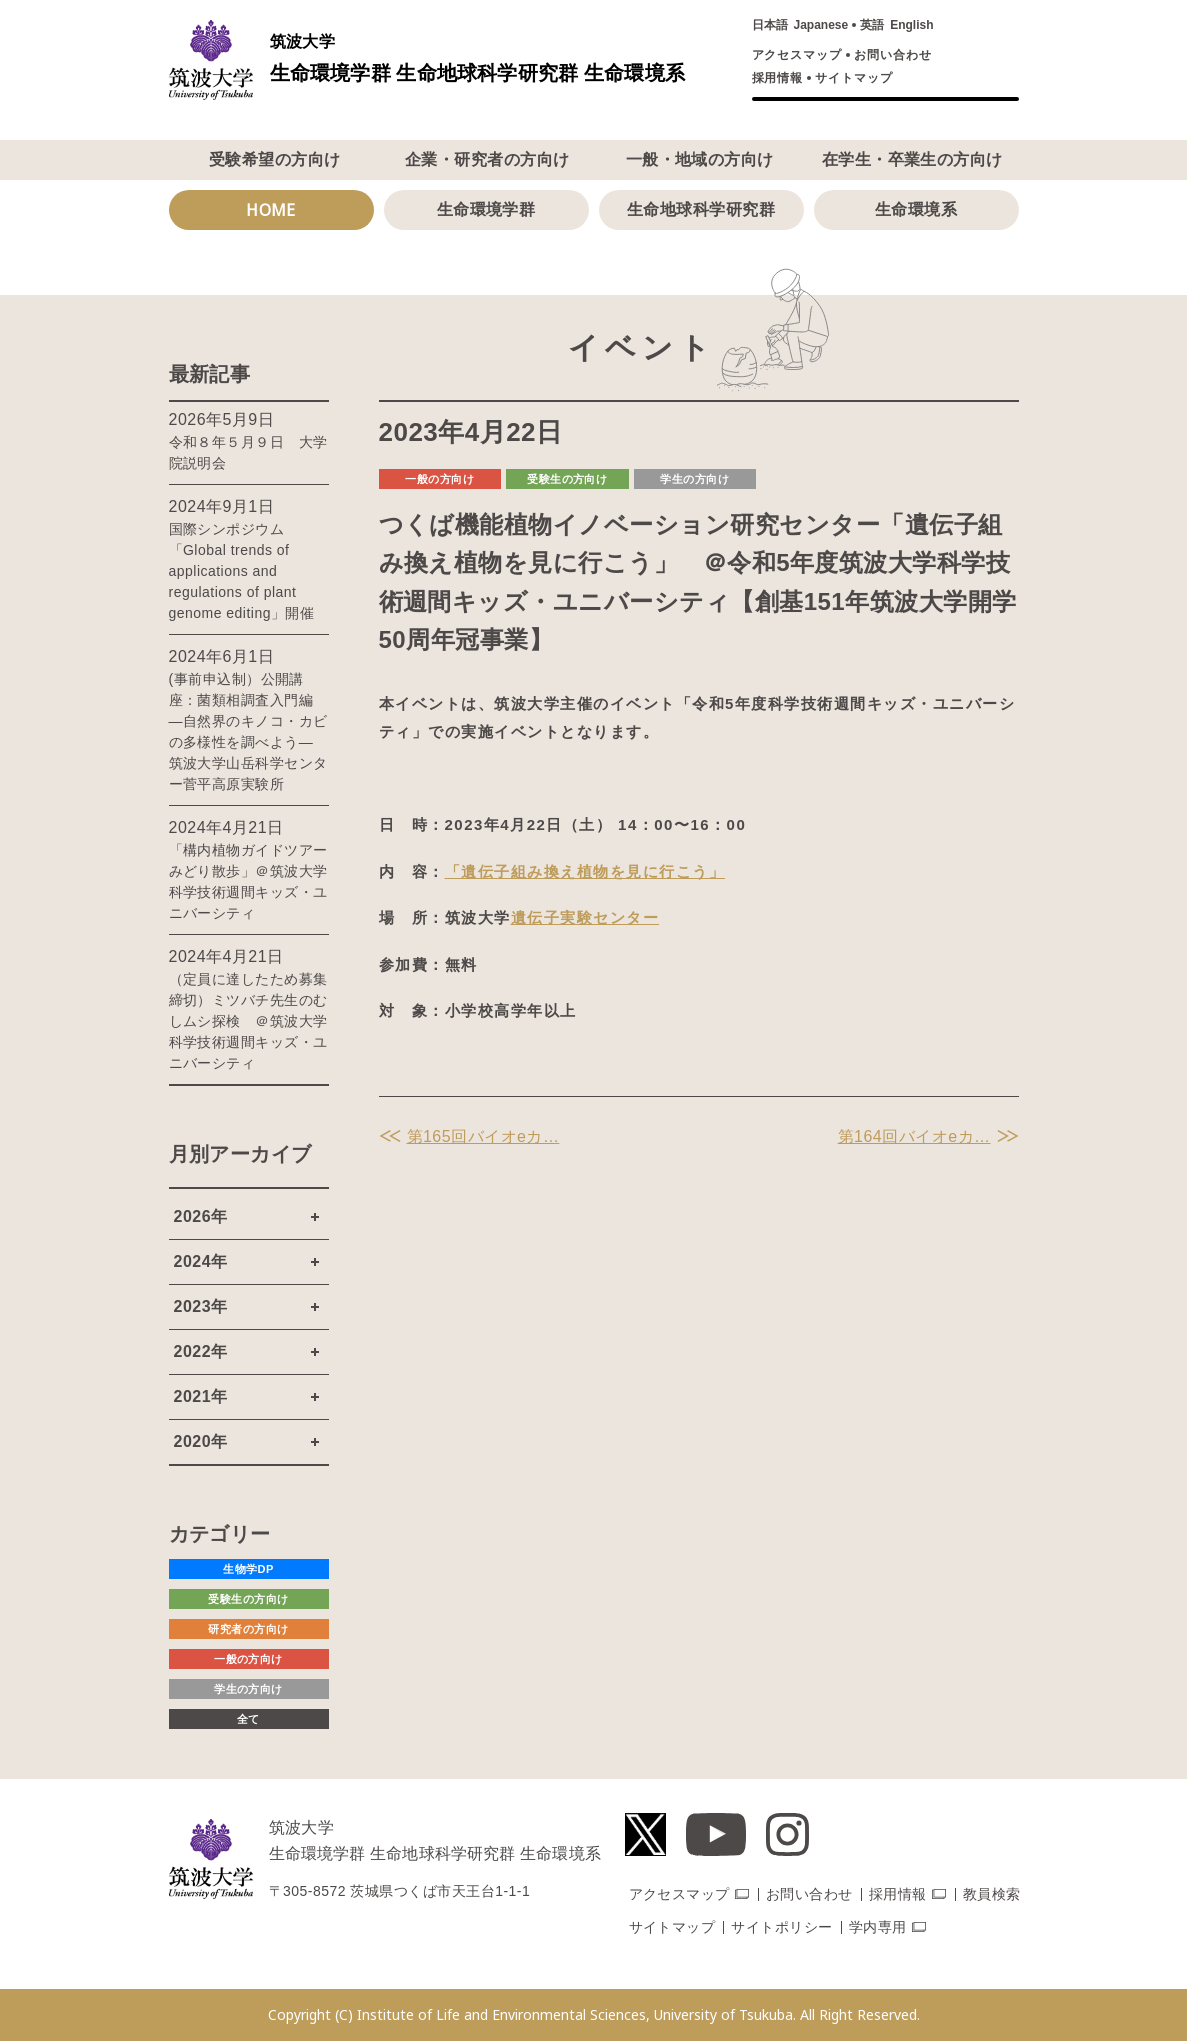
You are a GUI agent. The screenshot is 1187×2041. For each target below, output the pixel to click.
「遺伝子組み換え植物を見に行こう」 (585, 871)
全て (248, 1719)
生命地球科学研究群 (701, 209)
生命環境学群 (486, 209)
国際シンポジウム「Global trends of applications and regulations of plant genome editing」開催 (242, 571)
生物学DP (248, 1569)
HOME (271, 210)
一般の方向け (439, 479)
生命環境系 (916, 209)
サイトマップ (854, 78)
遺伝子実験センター (585, 917)
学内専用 (878, 1927)
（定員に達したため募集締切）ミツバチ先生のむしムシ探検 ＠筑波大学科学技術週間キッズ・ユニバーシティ (248, 1021)
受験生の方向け (567, 479)
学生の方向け (694, 479)
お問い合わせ (893, 55)
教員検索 (992, 1894)
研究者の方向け (248, 1629)
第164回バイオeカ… (914, 1136)
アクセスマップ (797, 55)
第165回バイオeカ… (483, 1136)
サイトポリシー (781, 1927)
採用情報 (778, 78)
